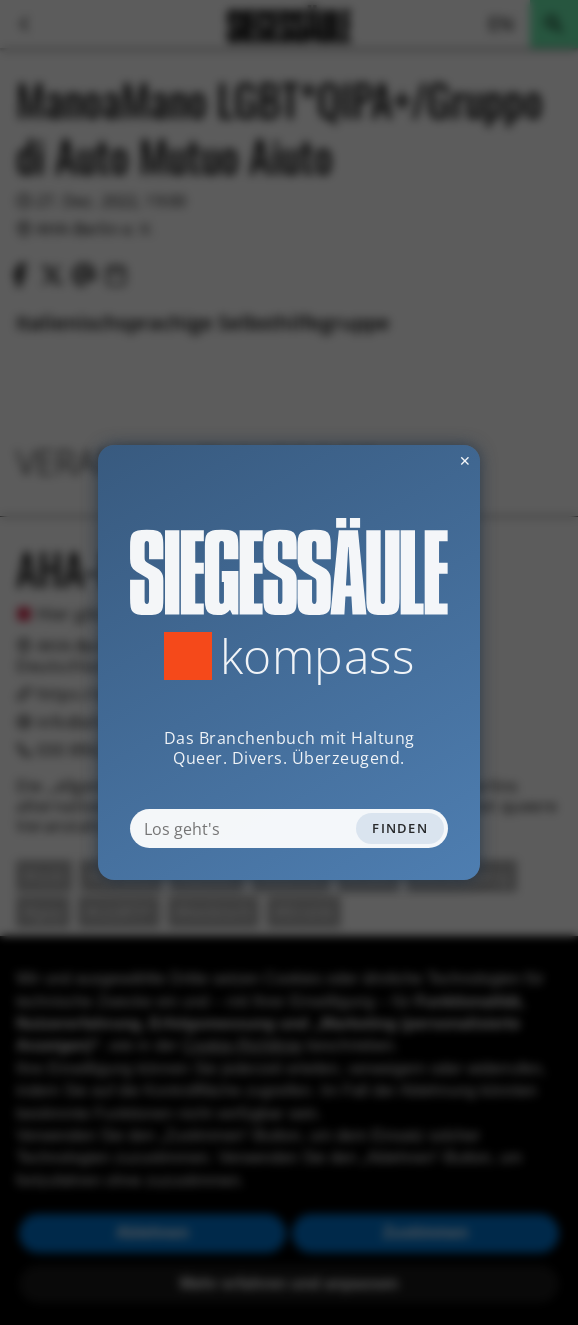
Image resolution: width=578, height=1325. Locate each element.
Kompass (317, 656)
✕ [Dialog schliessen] (416, 460)
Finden (400, 828)
